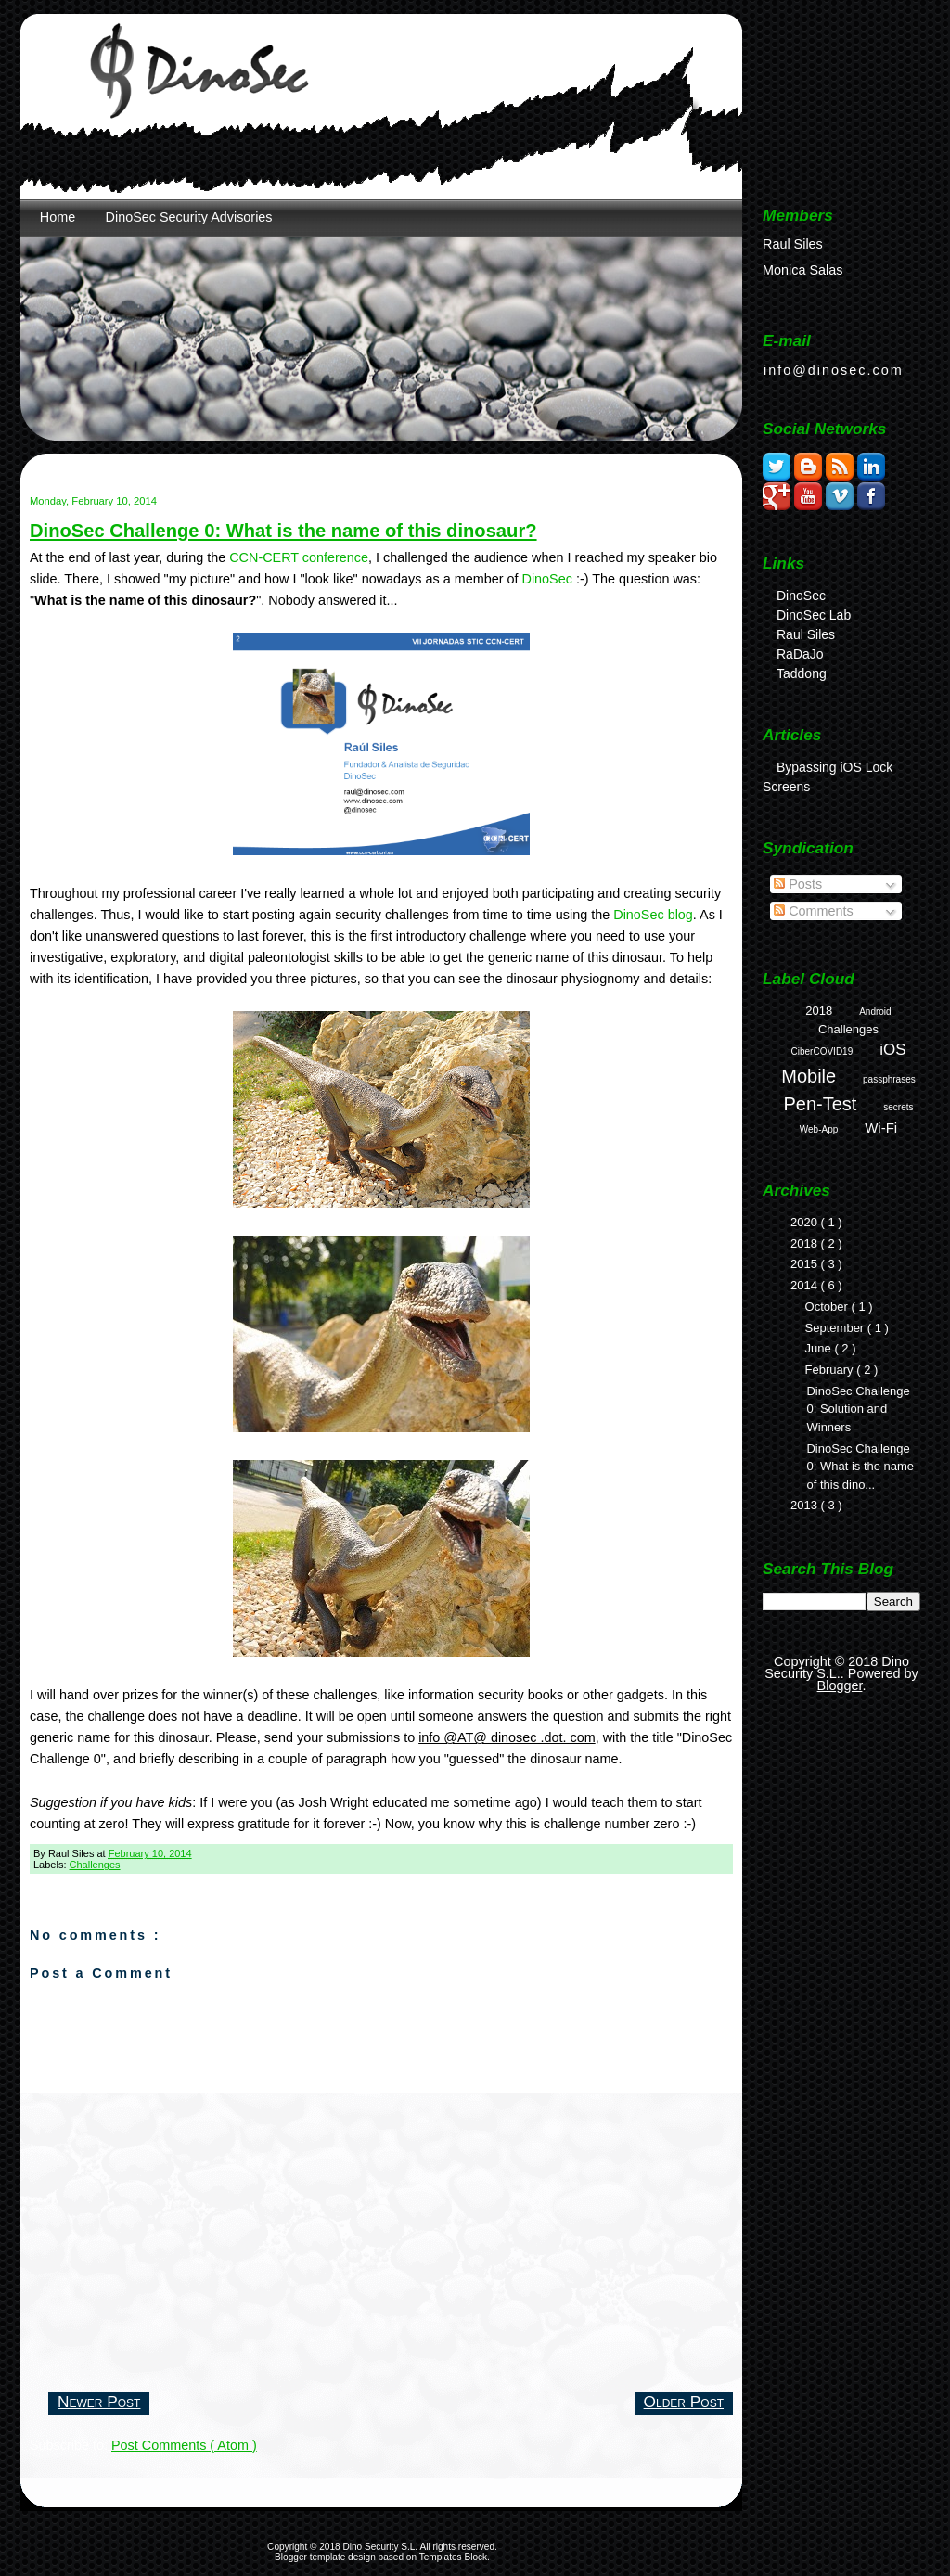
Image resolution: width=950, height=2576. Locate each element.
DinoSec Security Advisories (189, 217)
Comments (814, 911)
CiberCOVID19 (822, 1051)
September (836, 1328)
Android (875, 1011)
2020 (805, 1222)
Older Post (684, 2401)
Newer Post (99, 2401)
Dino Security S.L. (381, 2547)
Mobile (808, 1076)
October (828, 1307)
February (831, 1370)
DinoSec (547, 578)
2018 (818, 1011)
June (820, 1348)
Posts (798, 884)
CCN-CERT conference (298, 557)
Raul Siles (806, 634)
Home (57, 217)
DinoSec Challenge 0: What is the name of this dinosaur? (283, 530)
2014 (805, 1285)
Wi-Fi (881, 1127)
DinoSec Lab (814, 615)
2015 (805, 1264)
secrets (898, 1107)
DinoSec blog (653, 914)
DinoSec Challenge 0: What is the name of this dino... (860, 1467)
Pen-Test (819, 1104)
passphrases (889, 1079)
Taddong (802, 673)
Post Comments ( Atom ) (184, 2445)
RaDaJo (800, 654)
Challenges (95, 1864)
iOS (892, 1049)
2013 (805, 1505)
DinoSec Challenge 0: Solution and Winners (857, 1409)
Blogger (840, 1685)
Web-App (819, 1129)
